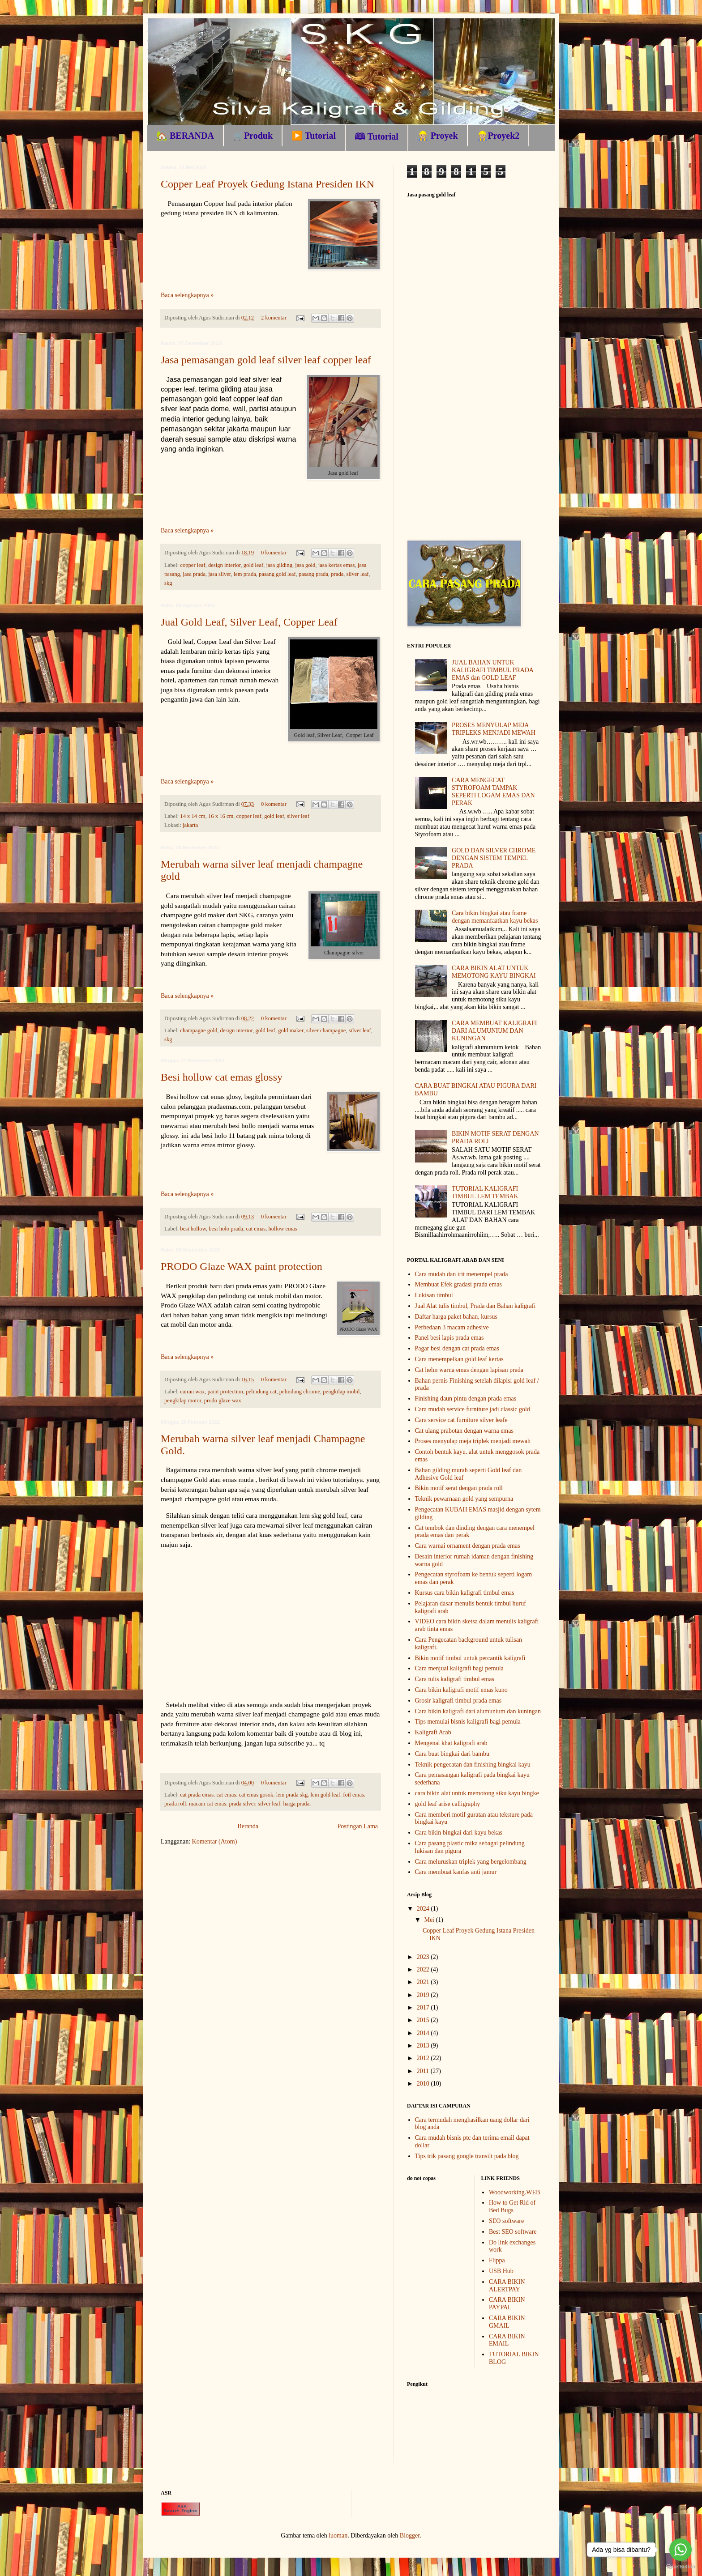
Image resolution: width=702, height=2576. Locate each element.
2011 (424, 2071)
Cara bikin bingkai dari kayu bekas (459, 1832)
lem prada (245, 574)
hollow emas (282, 1229)
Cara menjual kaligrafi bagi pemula (459, 1668)
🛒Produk (253, 136)
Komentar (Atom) (214, 1841)
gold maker (291, 1030)
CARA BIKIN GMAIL (507, 2322)
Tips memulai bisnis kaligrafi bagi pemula (468, 1721)
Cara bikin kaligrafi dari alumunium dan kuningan (478, 1711)
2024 (424, 1908)
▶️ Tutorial (313, 136)
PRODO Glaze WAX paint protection (241, 1266)
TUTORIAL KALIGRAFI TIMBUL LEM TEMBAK (485, 1192)
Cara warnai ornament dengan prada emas (467, 1545)
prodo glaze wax (222, 1400)
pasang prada (313, 574)
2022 (424, 1969)
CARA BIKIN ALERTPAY (507, 2285)
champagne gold (198, 1030)
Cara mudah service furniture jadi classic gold (472, 1409)
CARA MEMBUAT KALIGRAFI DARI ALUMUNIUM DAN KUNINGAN (494, 1031)
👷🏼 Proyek (437, 136)
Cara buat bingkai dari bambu (452, 1753)
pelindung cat (261, 1391)
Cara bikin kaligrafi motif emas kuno (461, 1689)
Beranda (247, 1826)
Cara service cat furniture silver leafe (461, 1420)
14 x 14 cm (192, 816)
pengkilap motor (182, 1400)
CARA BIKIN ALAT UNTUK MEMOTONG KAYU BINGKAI (493, 972)
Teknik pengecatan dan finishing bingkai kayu (473, 1764)
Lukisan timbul (434, 1295)
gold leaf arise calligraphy (447, 1804)
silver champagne (326, 1030)
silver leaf (358, 574)
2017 (424, 2007)
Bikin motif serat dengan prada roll (459, 1488)
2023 (424, 1957)
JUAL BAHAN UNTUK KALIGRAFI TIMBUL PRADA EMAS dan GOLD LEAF (492, 670)
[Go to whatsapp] (680, 2549)
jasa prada (194, 574)
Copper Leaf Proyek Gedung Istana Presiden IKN (267, 184)
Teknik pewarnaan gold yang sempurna (464, 1498)
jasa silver (219, 574)
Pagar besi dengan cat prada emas (457, 1348)
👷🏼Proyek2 (498, 136)
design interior (224, 565)
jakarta (190, 825)
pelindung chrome (299, 1391)
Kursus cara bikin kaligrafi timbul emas (464, 1592)
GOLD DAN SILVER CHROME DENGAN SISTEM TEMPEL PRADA (493, 858)
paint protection (225, 1391)
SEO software (506, 2221)
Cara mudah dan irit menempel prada (461, 1274)
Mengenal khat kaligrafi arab (451, 1743)
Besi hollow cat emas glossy (222, 1077)
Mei (430, 1919)
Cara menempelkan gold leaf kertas (459, 1359)
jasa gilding (279, 565)
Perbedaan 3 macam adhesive (452, 1327)
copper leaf (192, 565)
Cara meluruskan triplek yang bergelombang (470, 1861)
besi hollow (193, 1229)
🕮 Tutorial (376, 136)
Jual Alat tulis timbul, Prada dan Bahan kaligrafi (475, 1306)
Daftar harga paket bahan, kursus (456, 1316)
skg (168, 583)
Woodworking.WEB (514, 2192)
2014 (424, 2033)
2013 (424, 2045)
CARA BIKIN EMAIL (507, 2340)
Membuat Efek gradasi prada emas (458, 1284)
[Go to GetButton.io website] (680, 2567)
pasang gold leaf (277, 574)
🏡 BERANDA (185, 136)
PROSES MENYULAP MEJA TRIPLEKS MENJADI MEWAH (493, 729)
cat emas (255, 1229)
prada (337, 574)
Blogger (409, 2535)
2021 (424, 1982)
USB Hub (501, 2271)
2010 (424, 2083)
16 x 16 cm (220, 816)
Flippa (497, 2260)
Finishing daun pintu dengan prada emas (466, 1398)
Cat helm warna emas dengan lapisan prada (469, 1370)
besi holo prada (226, 1229)
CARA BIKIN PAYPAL (507, 2303)
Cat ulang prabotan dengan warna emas (464, 1430)
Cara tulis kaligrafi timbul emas (454, 1679)
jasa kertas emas (336, 565)
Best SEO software (513, 2231)
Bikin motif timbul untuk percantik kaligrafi (470, 1658)
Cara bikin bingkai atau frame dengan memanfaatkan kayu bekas (495, 917)
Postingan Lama (357, 1826)
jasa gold (305, 565)
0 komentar (274, 552)
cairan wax (192, 1391)
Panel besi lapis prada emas (449, 1337)
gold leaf (253, 565)
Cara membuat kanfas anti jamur (456, 1872)
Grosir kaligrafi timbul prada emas (458, 1700)
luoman (338, 2535)
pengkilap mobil (341, 1391)
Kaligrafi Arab (433, 1732)
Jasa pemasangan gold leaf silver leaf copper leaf (266, 360)
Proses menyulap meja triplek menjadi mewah (473, 1441)
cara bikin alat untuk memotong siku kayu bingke (477, 1793)
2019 (424, 1995)
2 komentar (274, 318)
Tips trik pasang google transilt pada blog (467, 2156)
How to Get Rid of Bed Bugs (512, 2206)
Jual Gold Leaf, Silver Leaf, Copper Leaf (249, 622)
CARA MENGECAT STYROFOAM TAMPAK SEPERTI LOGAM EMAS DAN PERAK (493, 791)
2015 (424, 2020)
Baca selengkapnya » (187, 295)
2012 (424, 2058)
